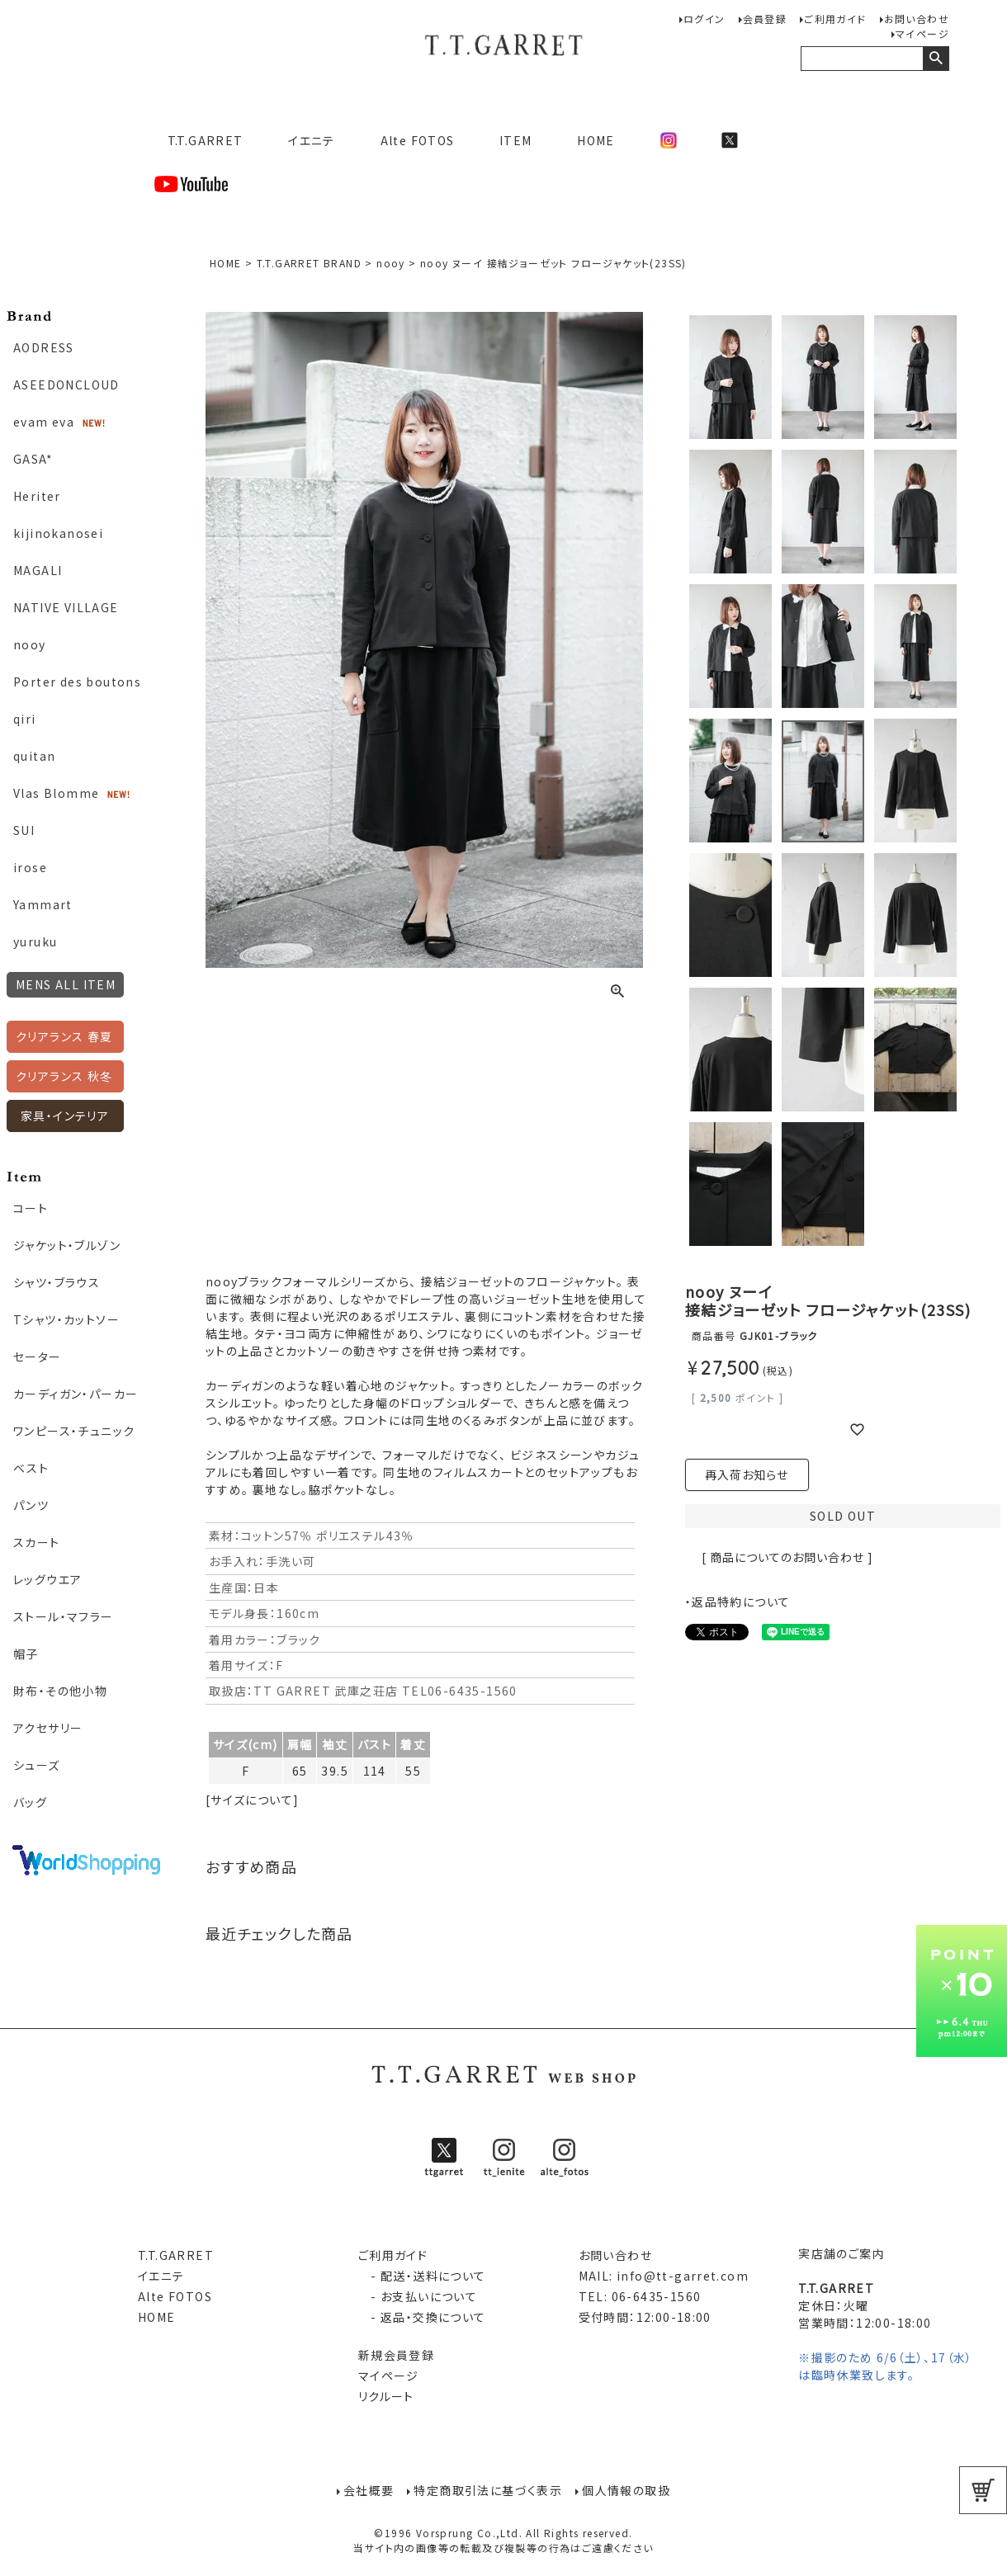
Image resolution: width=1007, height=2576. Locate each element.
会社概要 (369, 2490)
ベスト (31, 1468)
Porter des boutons (77, 681)
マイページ (922, 33)
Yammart (43, 904)
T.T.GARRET (198, 140)
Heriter (37, 496)
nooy (29, 644)
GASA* (33, 459)
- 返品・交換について (422, 2317)
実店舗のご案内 (841, 2253)
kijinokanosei (58, 533)
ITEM (515, 140)
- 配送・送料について (422, 2275)
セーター (37, 1356)
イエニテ (311, 140)
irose (30, 867)
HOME (596, 140)
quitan (34, 756)
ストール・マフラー (63, 1616)
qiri (24, 718)
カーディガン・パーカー (75, 1393)
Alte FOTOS (418, 140)
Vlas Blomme (56, 793)
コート (30, 1208)
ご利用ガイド (835, 19)
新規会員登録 (396, 2355)
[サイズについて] (253, 1799)
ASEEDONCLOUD (66, 384)
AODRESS (43, 347)
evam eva (43, 421)
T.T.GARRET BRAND (309, 263)
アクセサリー (48, 1728)
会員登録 (765, 19)
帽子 (26, 1653)
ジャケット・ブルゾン (67, 1245)
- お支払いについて (417, 2296)
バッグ (30, 1802)
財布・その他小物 (60, 1690)
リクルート (386, 2396)
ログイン (704, 19)
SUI (24, 830)
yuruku (35, 941)
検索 (935, 58)
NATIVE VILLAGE (66, 607)
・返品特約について (738, 1601)
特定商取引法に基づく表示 (488, 2490)
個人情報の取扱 (626, 2490)
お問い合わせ (916, 19)
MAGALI (37, 570)
